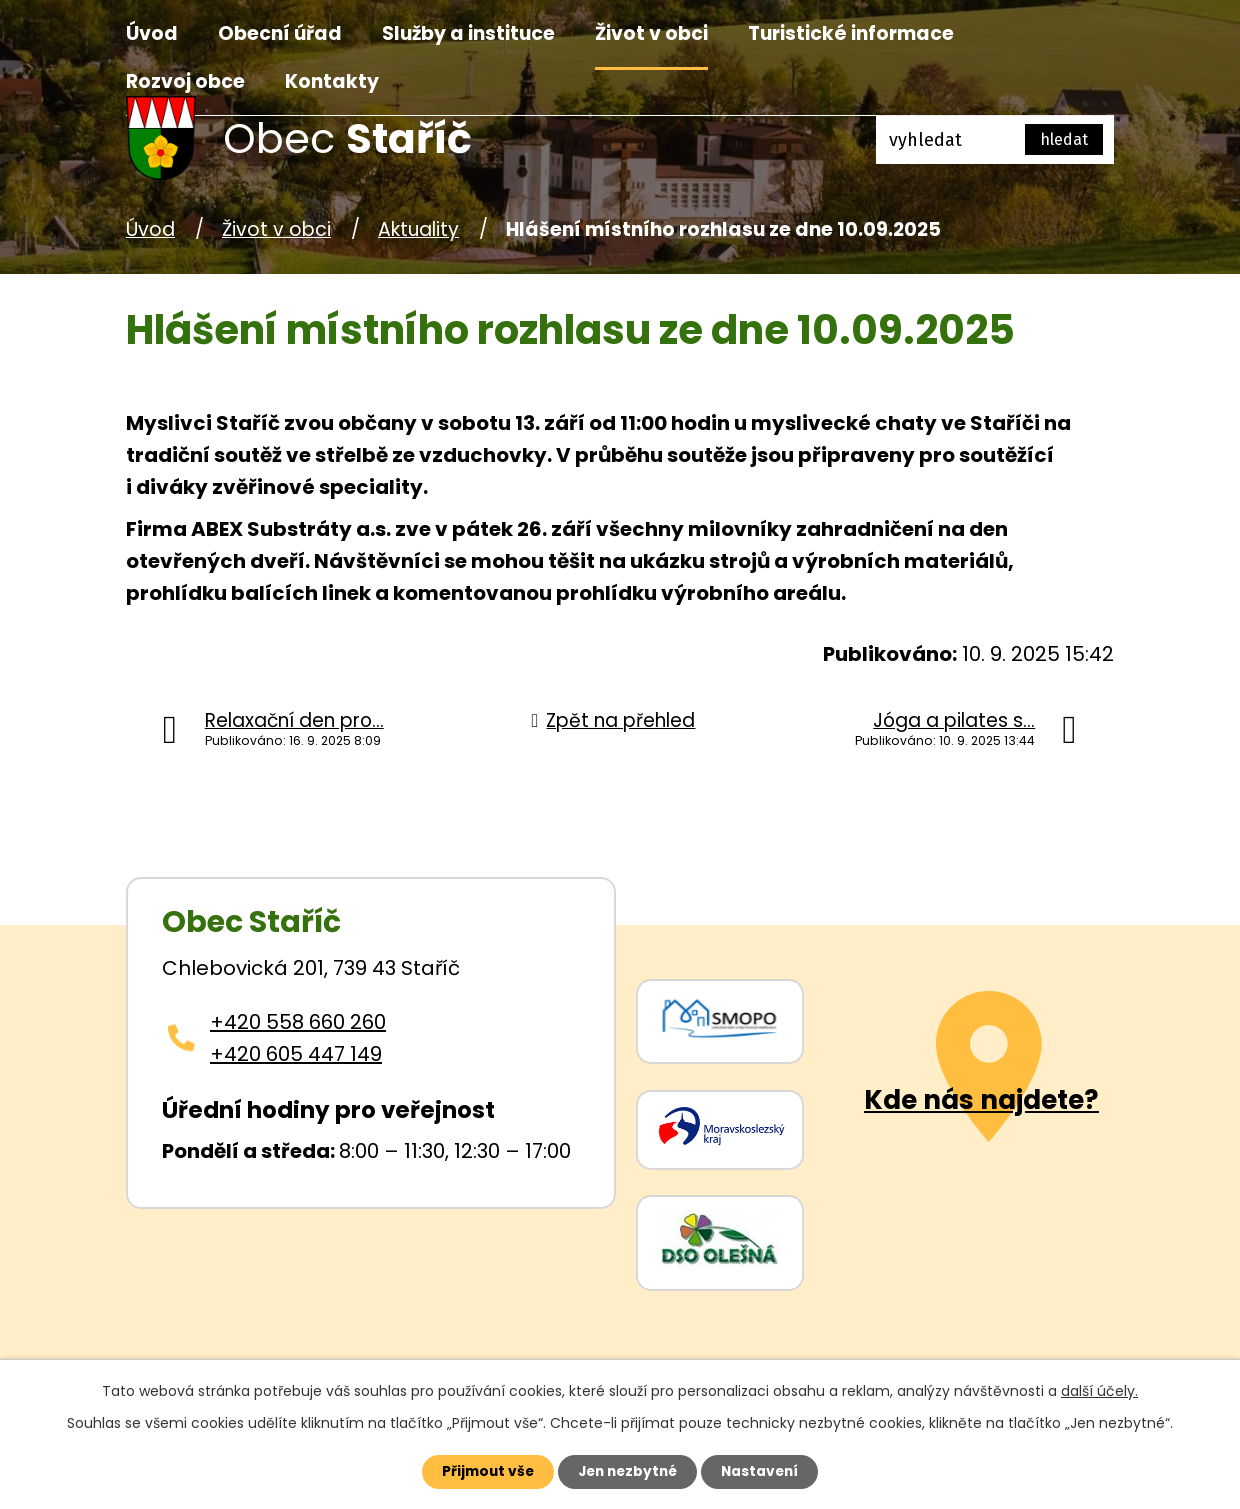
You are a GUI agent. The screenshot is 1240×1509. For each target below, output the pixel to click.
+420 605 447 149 (296, 1054)
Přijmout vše (481, 1471)
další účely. (1099, 1390)
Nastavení (766, 1471)
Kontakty (332, 81)
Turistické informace (851, 33)
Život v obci (651, 33)
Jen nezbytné (627, 1471)
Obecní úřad (280, 33)
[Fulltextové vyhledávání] (995, 140)
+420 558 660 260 (298, 1022)
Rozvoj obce (185, 81)
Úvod (152, 33)
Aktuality (418, 229)
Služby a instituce (468, 33)
